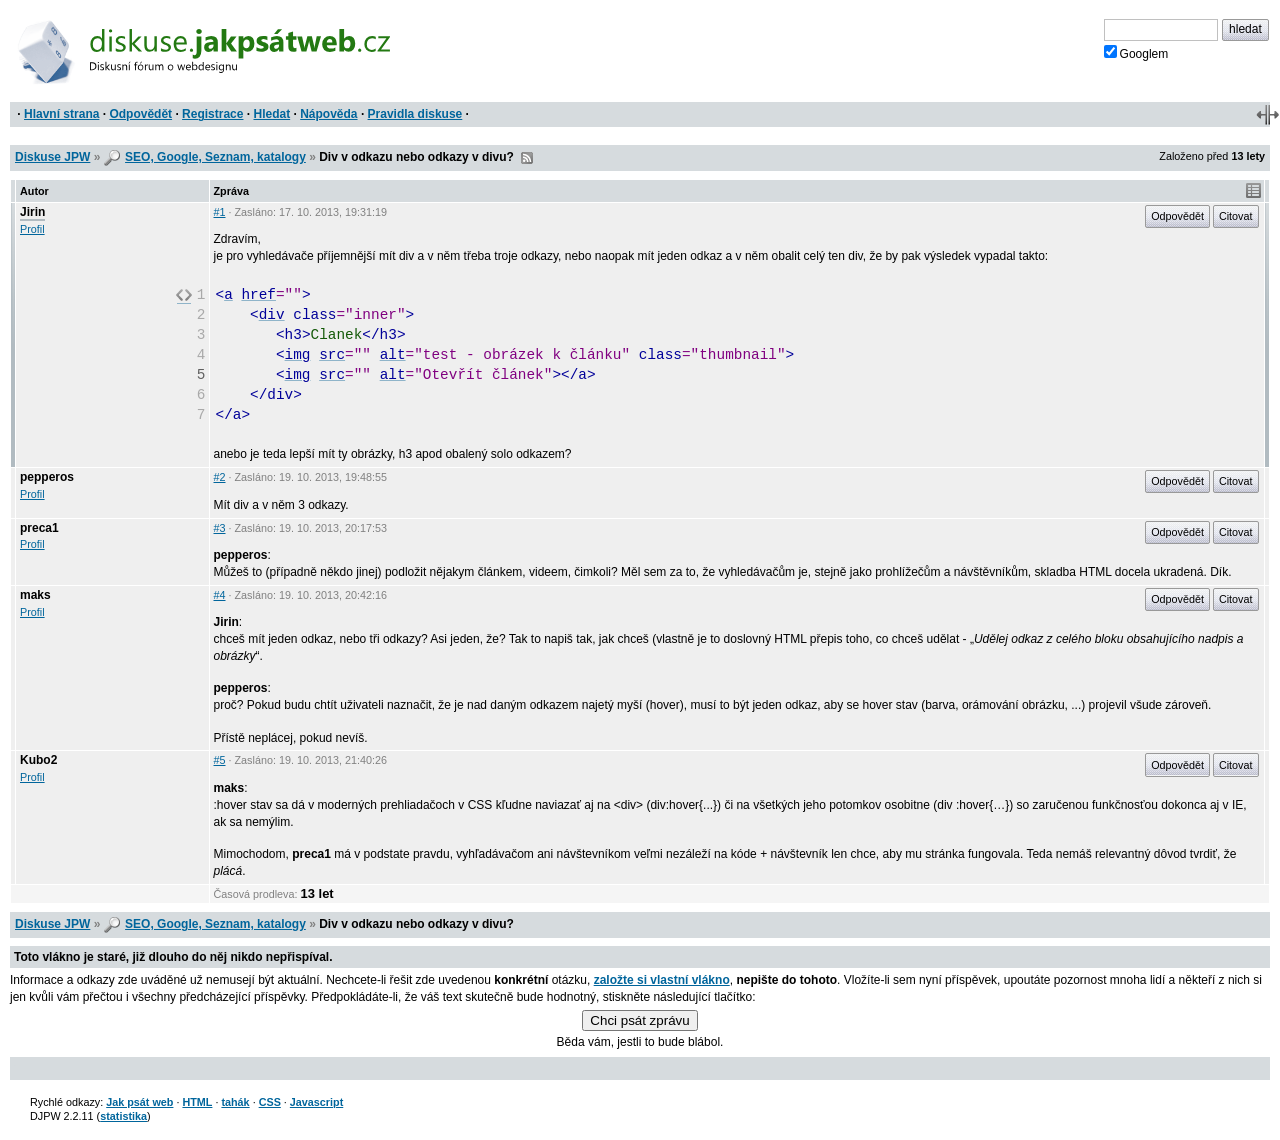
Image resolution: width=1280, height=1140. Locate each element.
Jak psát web (139, 1102)
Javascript (316, 1102)
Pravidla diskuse (415, 114)
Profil (32, 229)
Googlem (1136, 53)
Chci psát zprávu (639, 1020)
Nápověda (328, 114)
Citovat (1236, 216)
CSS (270, 1102)
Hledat (271, 114)
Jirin (32, 212)
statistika (123, 1116)
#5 (220, 760)
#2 (220, 477)
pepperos (47, 477)
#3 (220, 528)
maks (35, 595)
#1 (220, 212)
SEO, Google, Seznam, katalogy (215, 157)
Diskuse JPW (52, 157)
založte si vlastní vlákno (662, 980)
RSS (527, 158)
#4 (220, 595)
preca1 (39, 528)
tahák (235, 1102)
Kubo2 (38, 760)
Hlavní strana (61, 114)
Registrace (212, 114)
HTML (197, 1102)
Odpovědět (140, 114)
